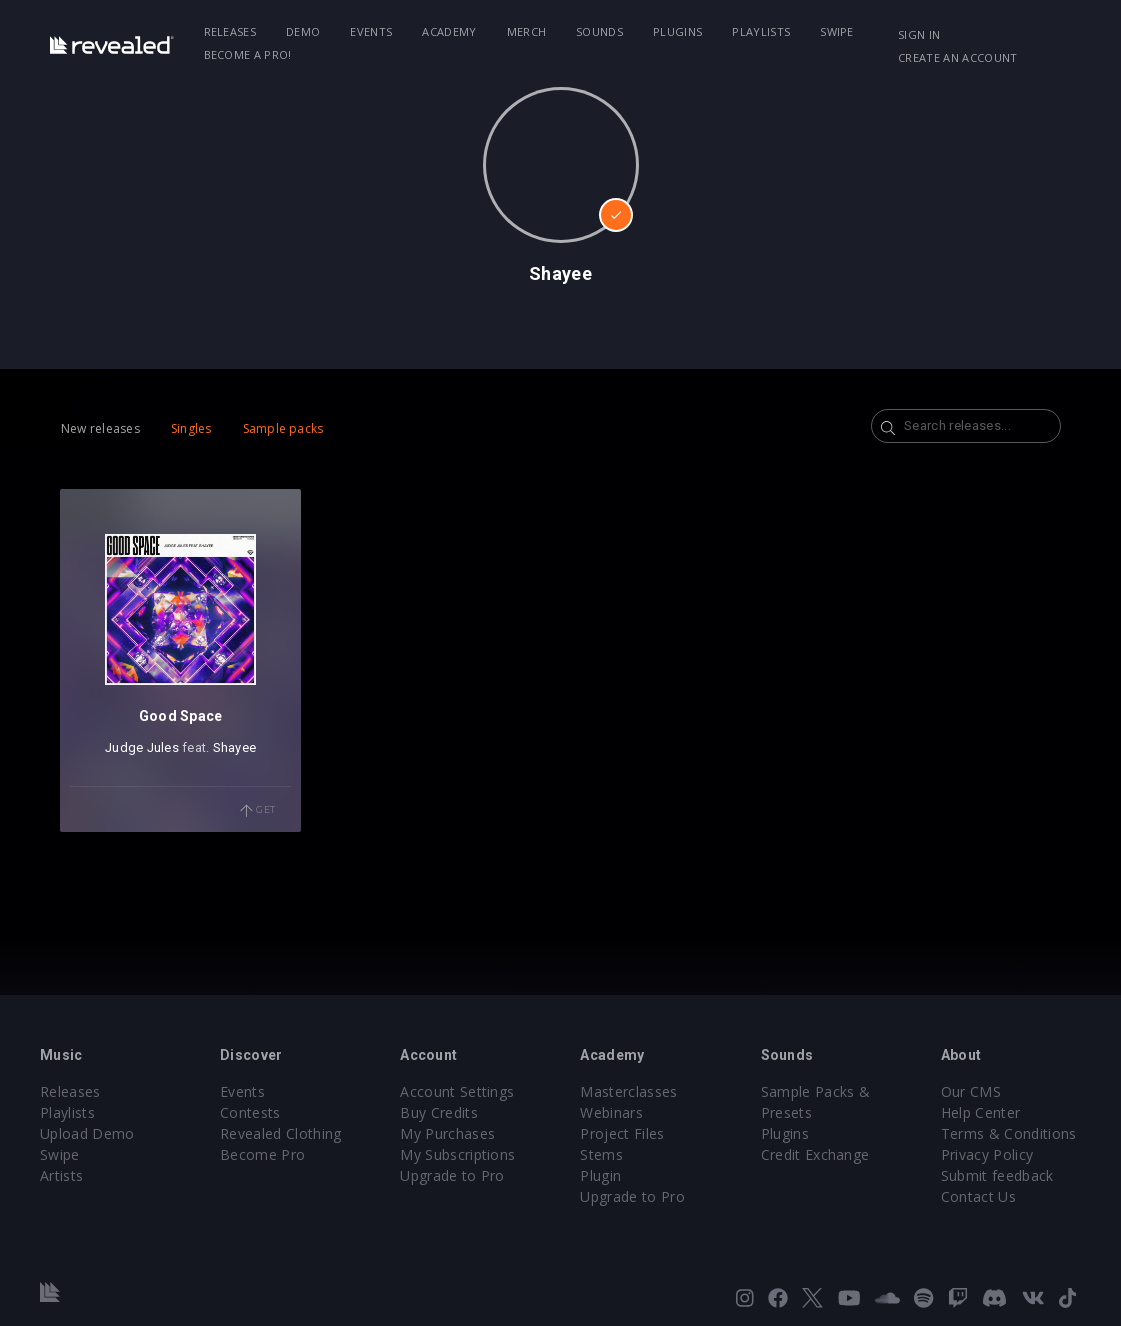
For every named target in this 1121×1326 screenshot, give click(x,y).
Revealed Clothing (280, 1133)
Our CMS (971, 1091)
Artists (61, 1175)
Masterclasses (628, 1091)
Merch (527, 31)
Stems (601, 1154)
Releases (230, 31)
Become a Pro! (248, 54)
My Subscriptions (457, 1154)
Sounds (599, 31)
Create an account (957, 57)
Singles (191, 428)
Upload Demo (87, 1133)
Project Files (622, 1133)
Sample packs (283, 428)
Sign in (919, 34)
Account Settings (457, 1091)
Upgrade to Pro (452, 1175)
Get (258, 811)
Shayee (235, 747)
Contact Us (978, 1196)
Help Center (981, 1112)
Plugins (677, 31)
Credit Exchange (815, 1154)
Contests (250, 1112)
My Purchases (447, 1133)
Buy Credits (439, 1112)
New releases (100, 428)
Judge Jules (142, 747)
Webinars (611, 1112)
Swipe (837, 31)
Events (371, 31)
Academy (449, 31)
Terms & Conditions (1009, 1133)
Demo (303, 31)
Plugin (600, 1175)
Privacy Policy (987, 1154)
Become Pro (262, 1154)
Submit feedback (997, 1175)
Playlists (761, 31)
